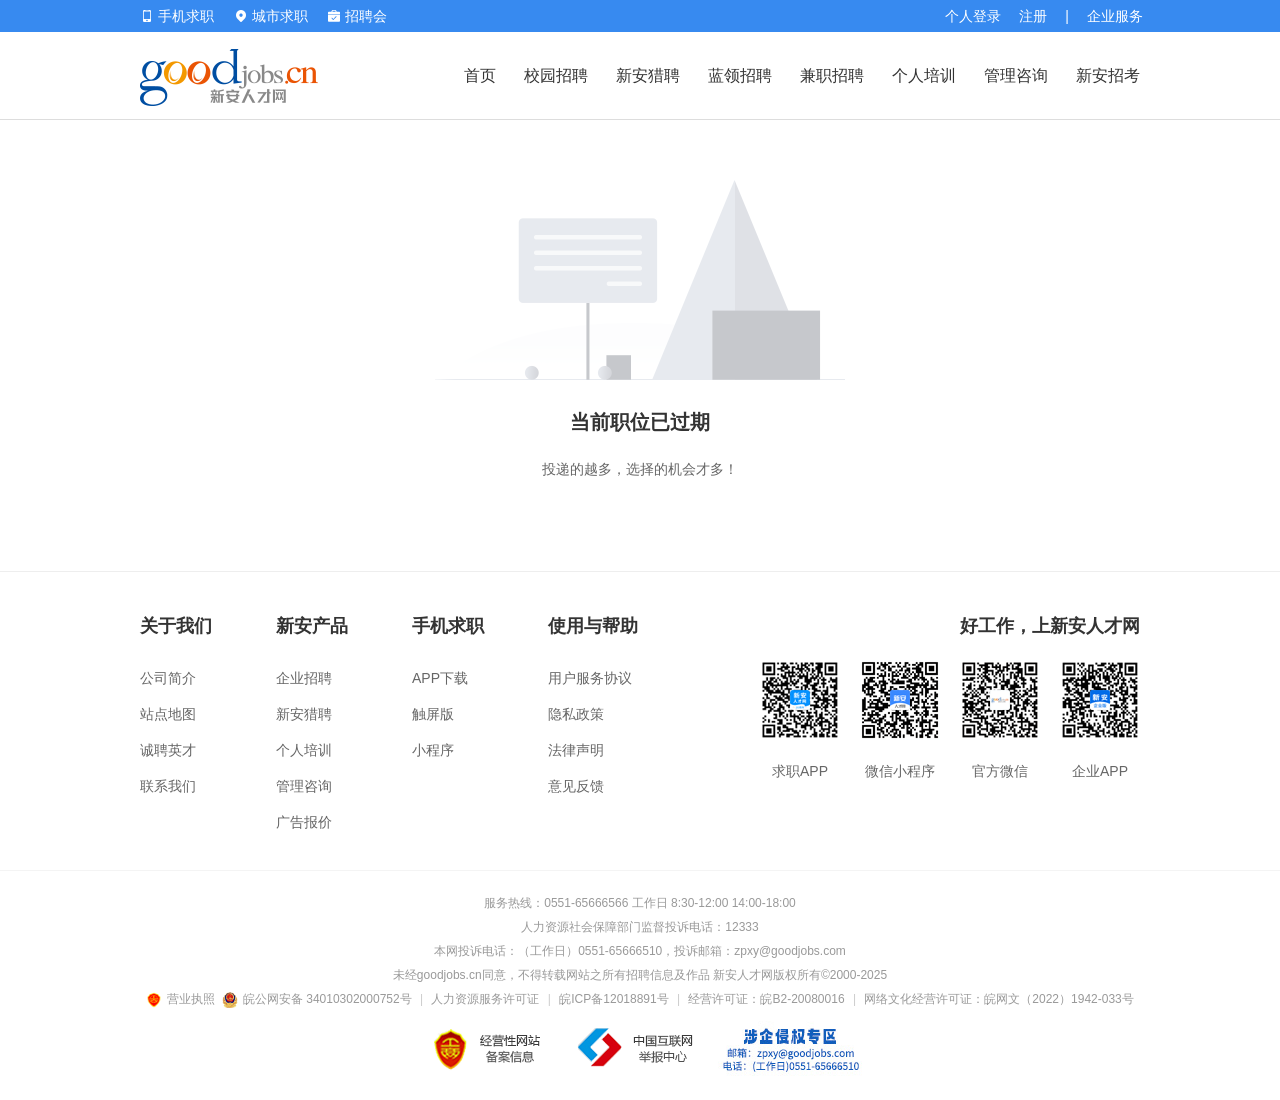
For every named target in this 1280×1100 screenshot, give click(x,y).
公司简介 (168, 678)
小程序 (433, 750)
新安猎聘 (648, 75)
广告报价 (304, 822)
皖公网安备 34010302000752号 (318, 999)
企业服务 (1115, 16)
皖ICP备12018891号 (613, 999)
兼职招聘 (832, 75)
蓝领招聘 (740, 75)
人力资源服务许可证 (485, 999)
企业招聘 (304, 678)
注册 (1033, 16)
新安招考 (1108, 75)
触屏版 (433, 714)
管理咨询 (1016, 75)
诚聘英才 (168, 750)
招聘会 (357, 16)
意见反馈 (576, 786)
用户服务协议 (590, 678)
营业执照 (184, 999)
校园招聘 (556, 75)
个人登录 (973, 16)
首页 (480, 75)
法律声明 (576, 750)
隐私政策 (576, 714)
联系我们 (168, 786)
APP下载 (440, 678)
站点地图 (168, 714)
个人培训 (924, 75)
